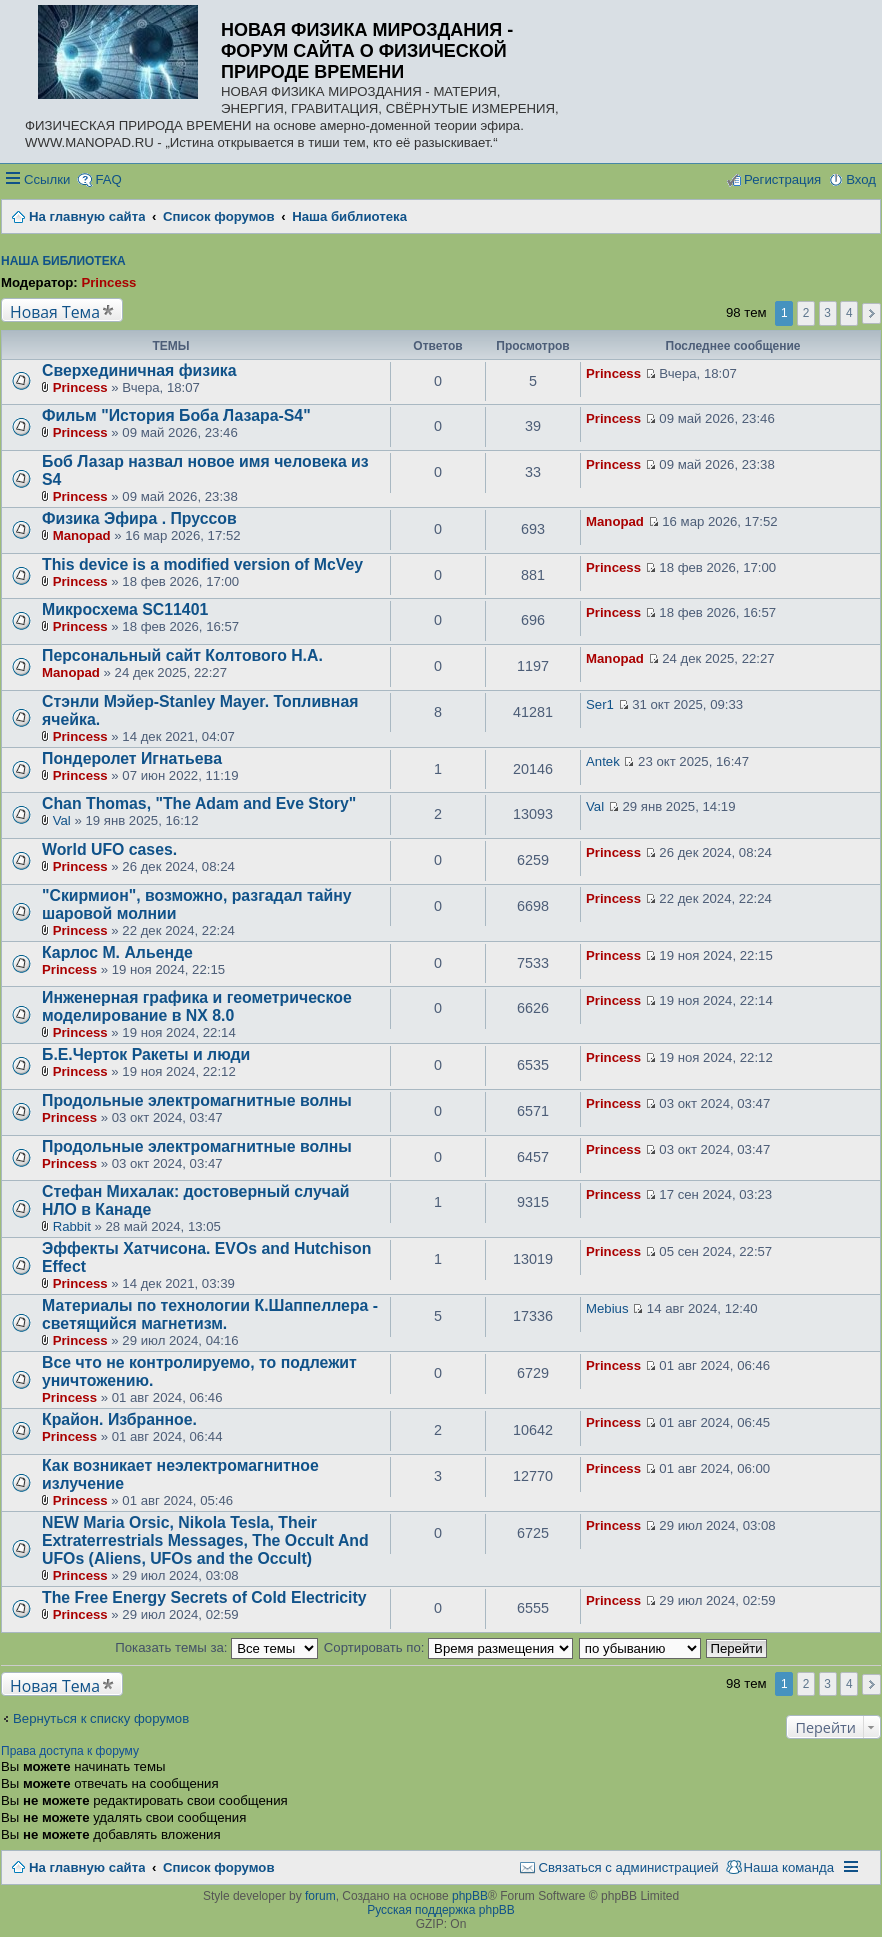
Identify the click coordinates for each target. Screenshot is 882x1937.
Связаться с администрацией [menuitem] (628, 1867)
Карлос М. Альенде (117, 952)
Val (62, 820)
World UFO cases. (109, 849)
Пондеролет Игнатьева (132, 758)
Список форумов (218, 1867)
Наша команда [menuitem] (789, 1867)
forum (320, 1896)
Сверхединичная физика (139, 370)
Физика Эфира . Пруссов (139, 518)
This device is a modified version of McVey (202, 564)
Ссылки (47, 179)
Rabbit (72, 1226)
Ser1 (600, 704)
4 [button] (849, 313)
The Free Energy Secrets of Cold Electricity (204, 1597)
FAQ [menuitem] (108, 179)
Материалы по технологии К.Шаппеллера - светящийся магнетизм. (210, 1314)
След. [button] (871, 313)
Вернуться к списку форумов (101, 1718)
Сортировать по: (448, 1647)
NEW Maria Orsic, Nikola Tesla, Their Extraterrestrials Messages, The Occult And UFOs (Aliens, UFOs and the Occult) (205, 1540)
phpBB (470, 1896)
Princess (108, 282)
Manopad (82, 535)
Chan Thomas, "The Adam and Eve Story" (199, 803)
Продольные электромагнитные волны (197, 1100)
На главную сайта (87, 1867)
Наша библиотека (63, 261)
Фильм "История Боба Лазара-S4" (176, 415)
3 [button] (827, 313)
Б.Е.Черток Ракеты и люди (146, 1054)
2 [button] (806, 313)
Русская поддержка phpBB (441, 1910)
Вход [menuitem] (861, 179)
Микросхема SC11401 (125, 609)
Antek (603, 761)
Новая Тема (55, 311)
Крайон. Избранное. (119, 1419)
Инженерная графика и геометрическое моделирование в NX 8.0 (197, 1006)
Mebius (607, 1308)
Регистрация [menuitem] (782, 179)
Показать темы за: (216, 1647)
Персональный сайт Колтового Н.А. (182, 655)
